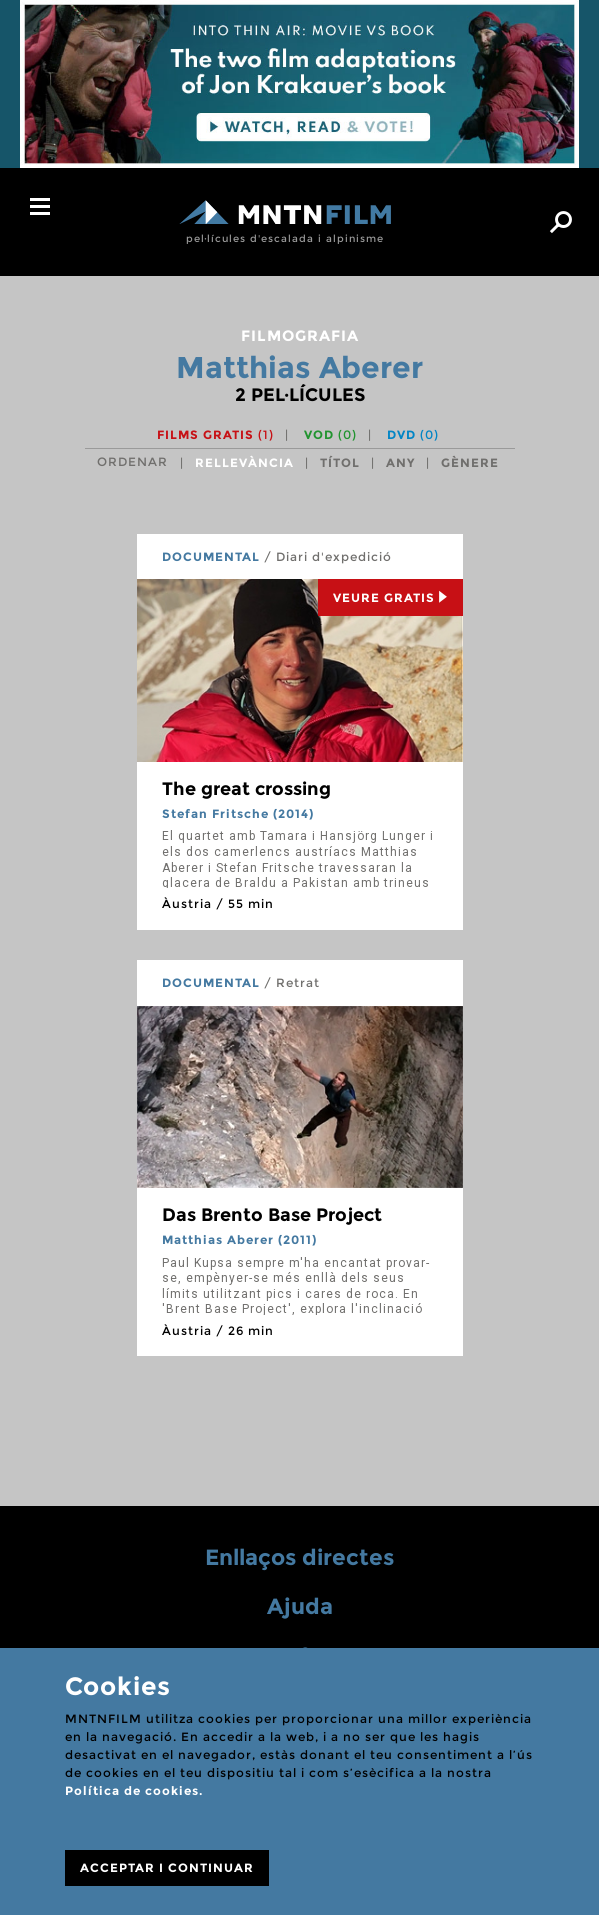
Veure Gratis (390, 597)
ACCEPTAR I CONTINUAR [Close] (167, 1867)
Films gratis (215, 434)
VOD (330, 434)
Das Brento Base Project (272, 1215)
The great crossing (246, 789)
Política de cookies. (134, 1790)
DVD (413, 434)
